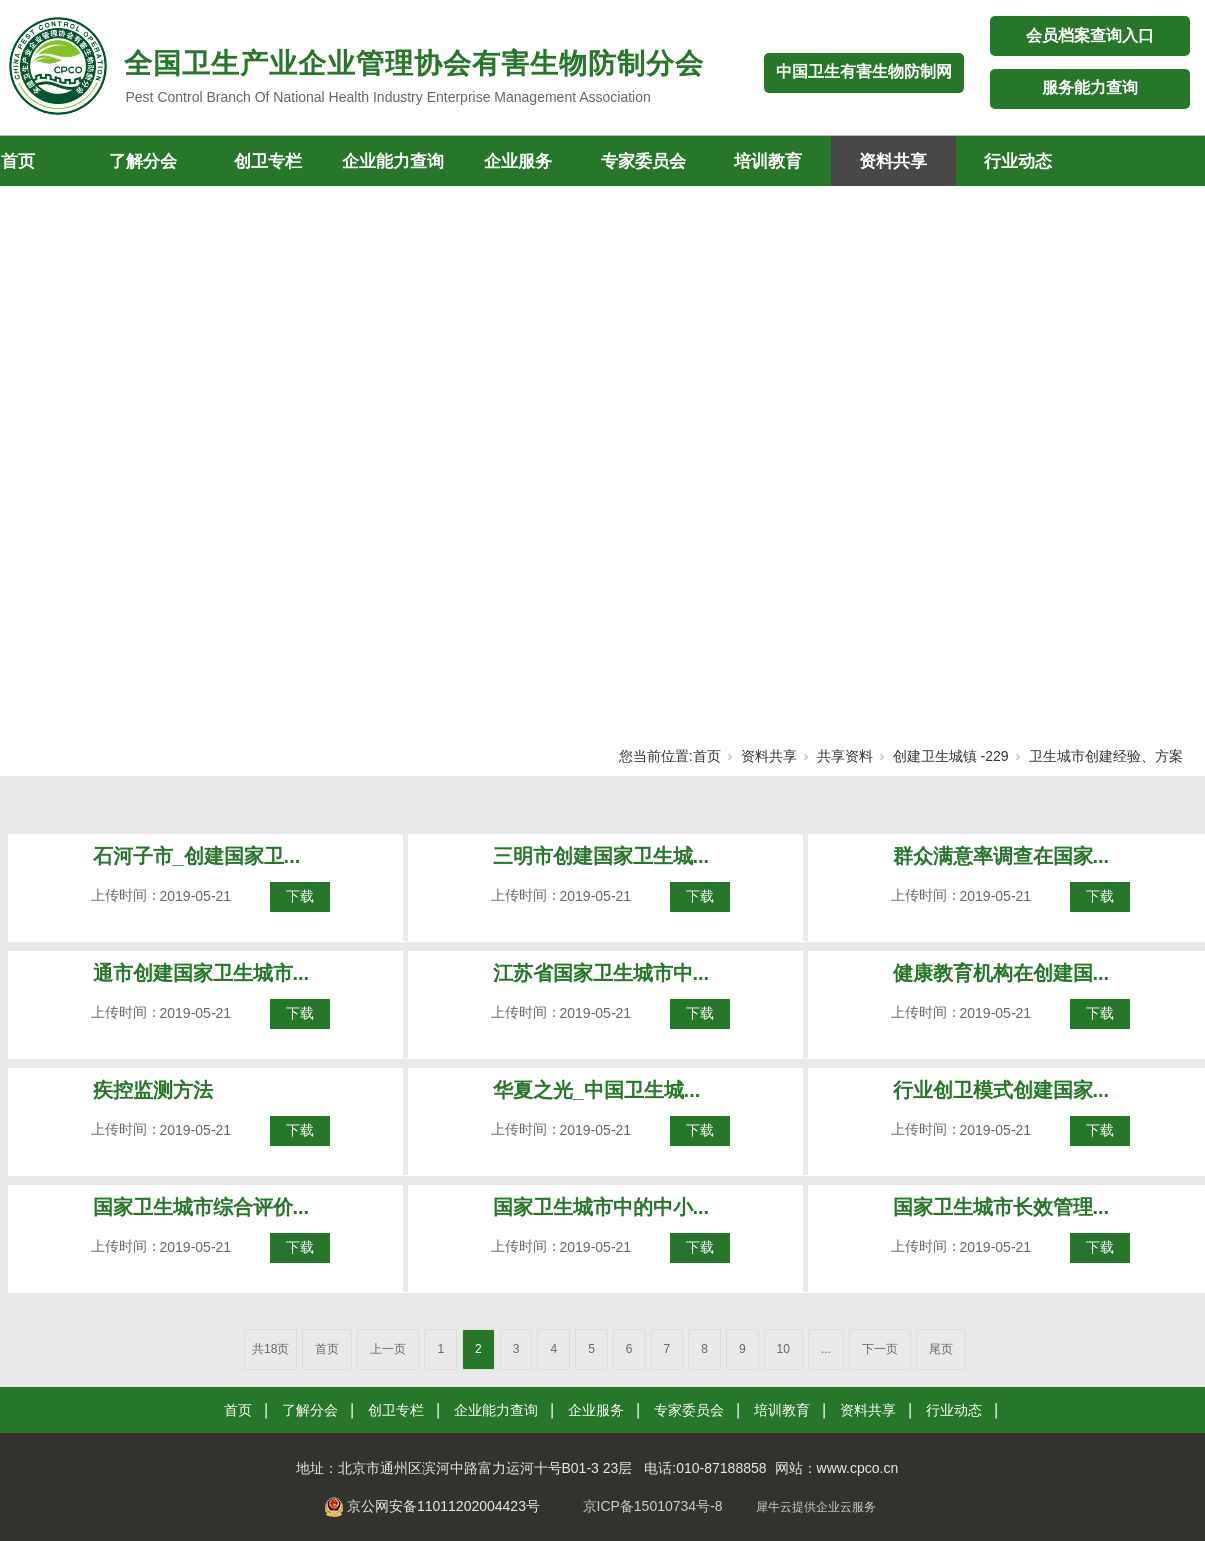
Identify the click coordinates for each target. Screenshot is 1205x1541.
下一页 (880, 1349)
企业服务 (518, 161)
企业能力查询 (393, 161)
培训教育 (768, 161)
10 (783, 1349)
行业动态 (1018, 161)
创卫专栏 (268, 161)
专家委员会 (643, 161)
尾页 (941, 1349)
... (826, 1349)
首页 (707, 756)
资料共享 (893, 161)
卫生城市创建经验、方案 (1106, 756)
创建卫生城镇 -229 (951, 756)
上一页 (388, 1349)
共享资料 (845, 756)
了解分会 (143, 161)
